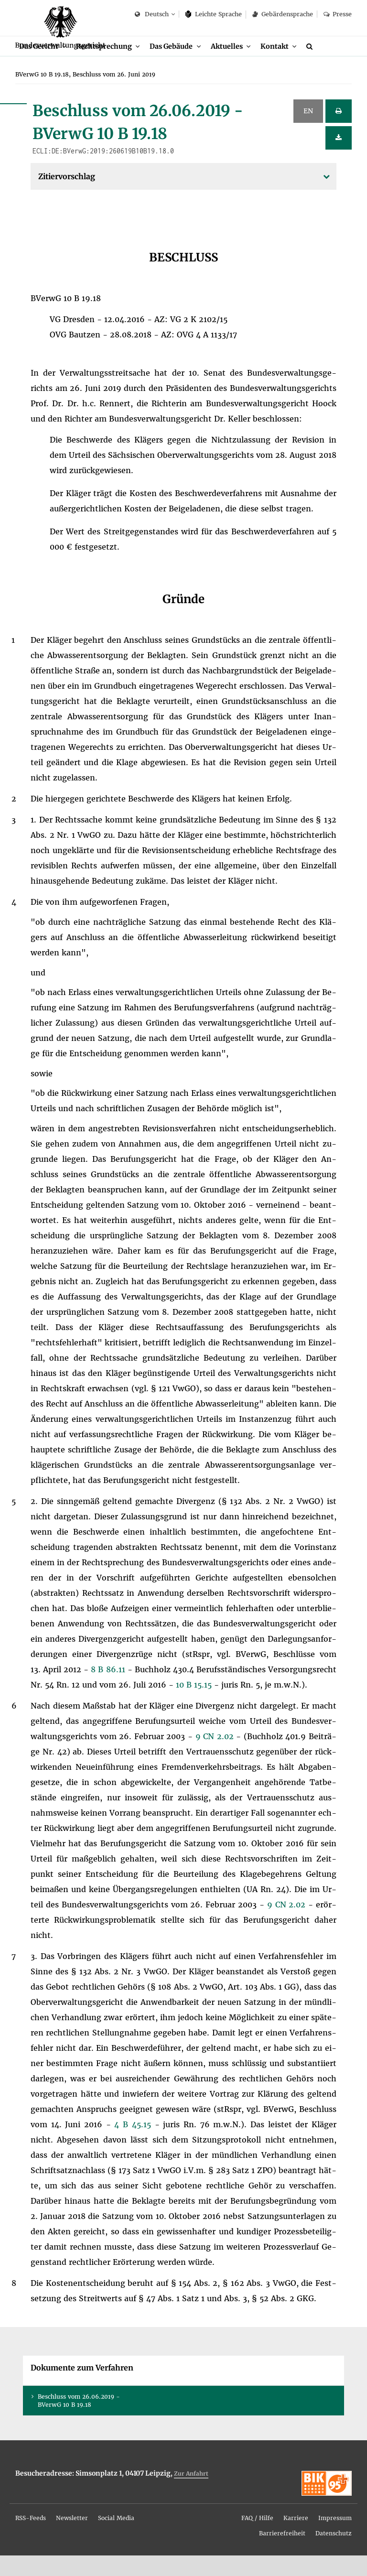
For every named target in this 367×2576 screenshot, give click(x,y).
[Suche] (324, 66)
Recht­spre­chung (108, 65)
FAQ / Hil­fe (257, 2538)
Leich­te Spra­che (213, 14)
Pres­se (338, 14)
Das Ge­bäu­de (179, 65)
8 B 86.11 (109, 1690)
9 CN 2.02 (216, 1757)
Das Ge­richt (40, 65)
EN (308, 131)
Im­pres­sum (335, 2538)
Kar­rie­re (295, 2538)
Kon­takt (286, 65)
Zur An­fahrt (191, 2494)
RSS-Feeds (30, 2538)
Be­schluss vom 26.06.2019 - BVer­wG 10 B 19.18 (79, 2421)
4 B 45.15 (134, 2145)
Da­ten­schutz (333, 2553)
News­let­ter (72, 2538)
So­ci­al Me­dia (116, 2538)
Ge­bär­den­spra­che (282, 14)
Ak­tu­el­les (237, 65)
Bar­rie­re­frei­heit (282, 2553)
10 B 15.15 (195, 1705)
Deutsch (152, 14)
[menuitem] (44, 66)
